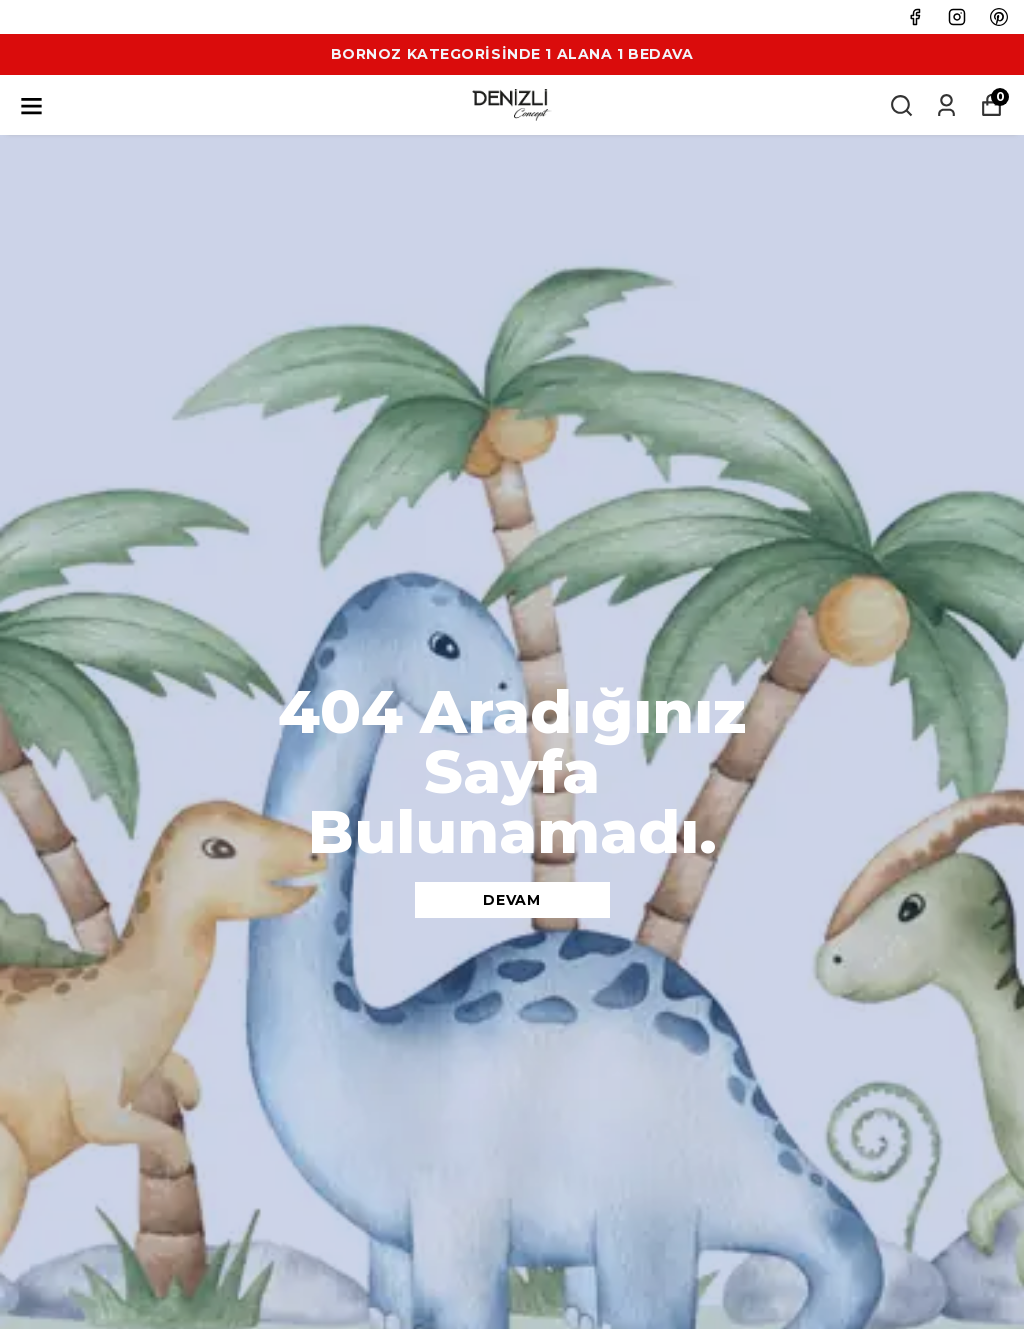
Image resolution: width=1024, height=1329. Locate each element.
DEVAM (512, 900)
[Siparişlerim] (946, 105)
